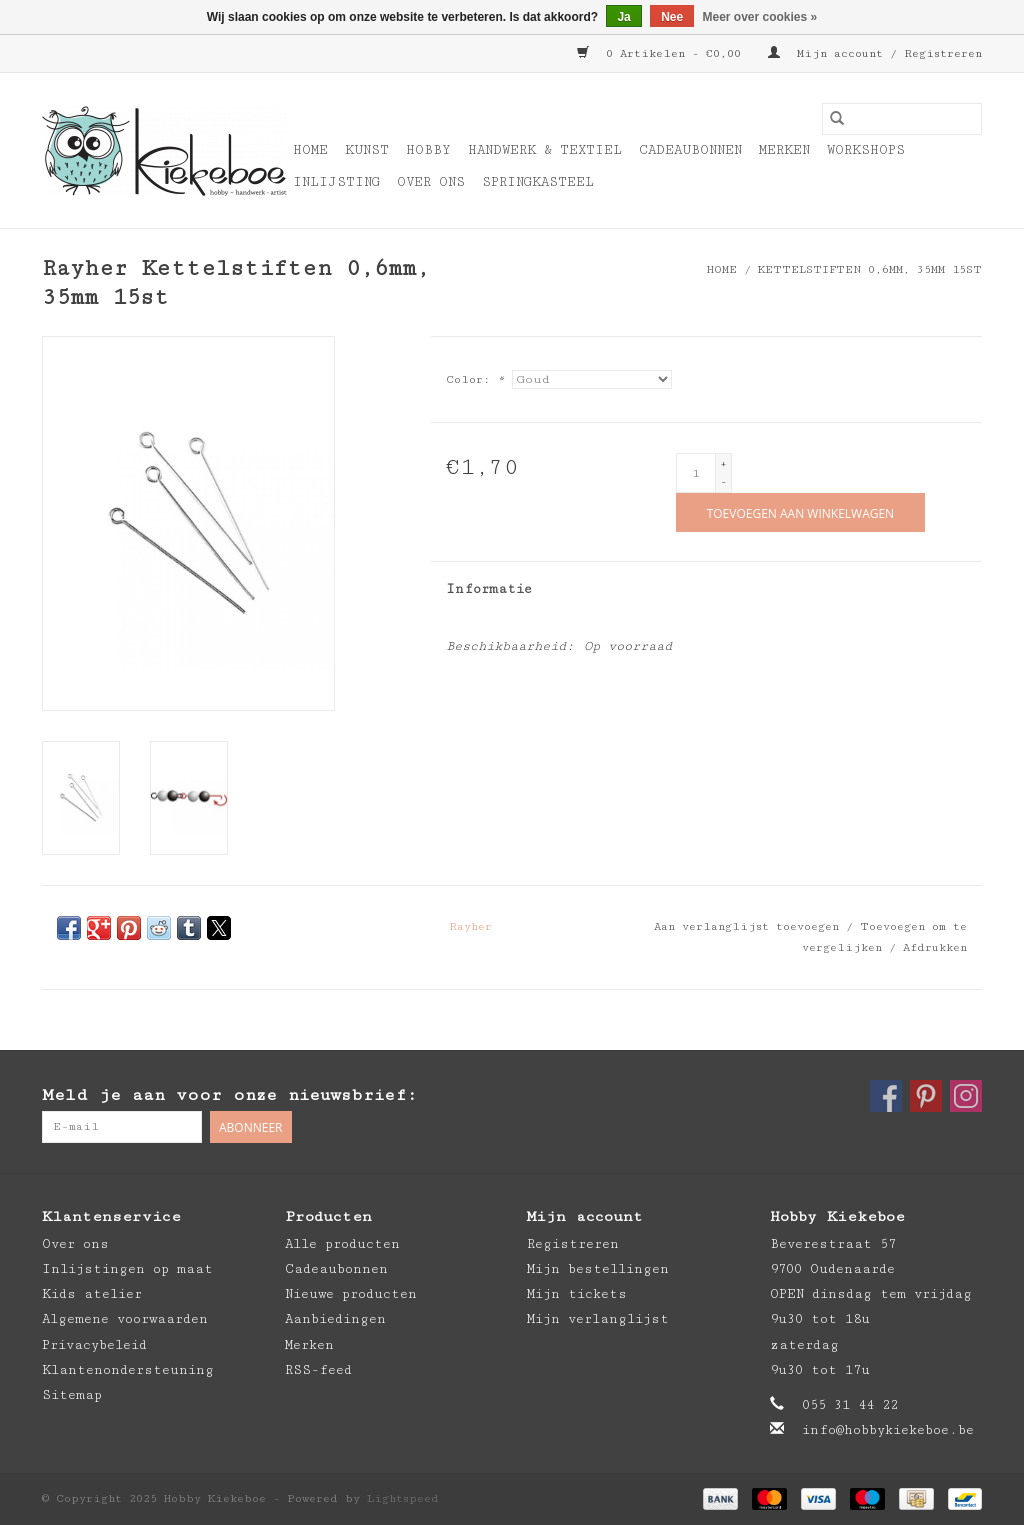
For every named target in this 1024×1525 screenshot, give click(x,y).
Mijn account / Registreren (875, 53)
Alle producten (342, 1244)
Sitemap (72, 1395)
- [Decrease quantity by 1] (723, 481)
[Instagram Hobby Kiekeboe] (966, 1096)
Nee (672, 17)
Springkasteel (538, 182)
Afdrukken (935, 947)
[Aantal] (696, 473)
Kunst (367, 150)
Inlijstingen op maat (127, 1269)
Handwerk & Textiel (545, 150)
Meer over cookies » (760, 17)
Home (310, 150)
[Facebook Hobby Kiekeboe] (886, 1096)
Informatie (489, 589)
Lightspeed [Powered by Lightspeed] (403, 1498)
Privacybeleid (94, 1345)
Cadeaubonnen (690, 150)
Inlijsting (336, 182)
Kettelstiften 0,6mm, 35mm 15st (870, 269)
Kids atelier (92, 1294)
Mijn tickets (577, 1294)
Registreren (573, 1244)
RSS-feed (318, 1370)
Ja (623, 17)
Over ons (431, 182)
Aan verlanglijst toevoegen (750, 926)
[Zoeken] (902, 119)
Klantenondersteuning (128, 1370)
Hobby (428, 150)
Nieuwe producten (351, 1294)
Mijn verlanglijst (598, 1319)
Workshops (866, 150)
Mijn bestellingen (598, 1269)
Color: (475, 379)
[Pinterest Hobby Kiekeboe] (926, 1096)
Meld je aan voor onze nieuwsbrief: (229, 1095)
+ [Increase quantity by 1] (723, 463)
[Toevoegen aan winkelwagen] (800, 512)
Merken (784, 150)
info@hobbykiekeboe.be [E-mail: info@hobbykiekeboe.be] (888, 1430)
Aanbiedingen (335, 1319)
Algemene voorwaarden (125, 1319)
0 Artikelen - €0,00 (662, 53)
